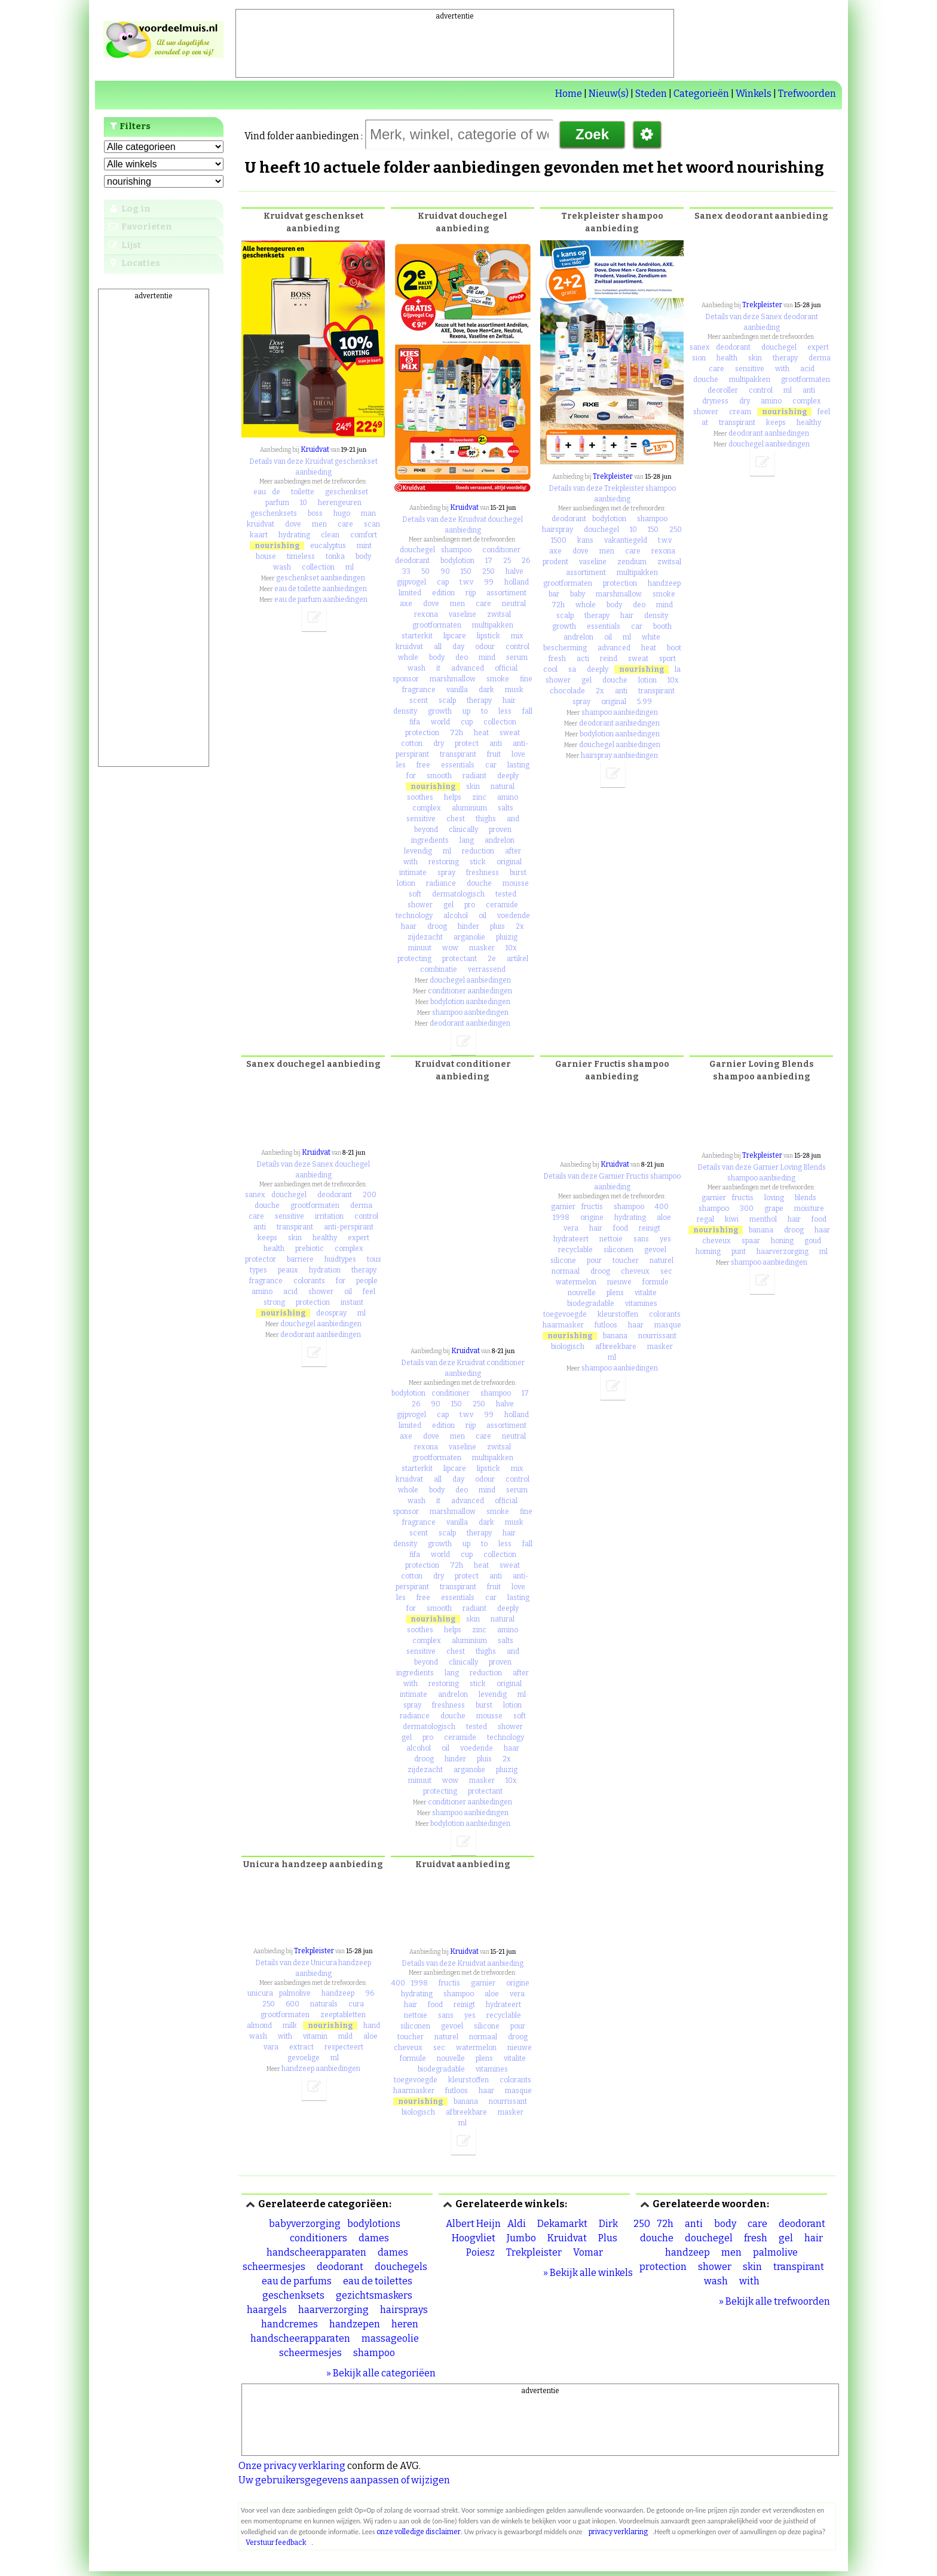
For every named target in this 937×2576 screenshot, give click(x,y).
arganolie (469, 937)
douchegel (417, 550)
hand (371, 2025)
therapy (479, 700)
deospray (331, 1313)
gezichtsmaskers (374, 2295)
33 (406, 571)
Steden (651, 93)
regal (705, 1219)
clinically (463, 829)
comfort (363, 535)
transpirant (458, 754)
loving (774, 1198)
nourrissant (657, 1336)
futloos (606, 1325)
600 (292, 2004)
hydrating (294, 535)
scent (418, 700)
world (440, 722)
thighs (486, 819)
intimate (413, 872)
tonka (335, 556)
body (363, 556)
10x (511, 948)
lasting (518, 765)
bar (554, 594)
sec (666, 1271)
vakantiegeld (625, 540)
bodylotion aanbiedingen (470, 1002)
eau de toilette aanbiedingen (320, 589)
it (438, 668)
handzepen (354, 2324)
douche (479, 883)
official (506, 668)
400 (662, 1207)
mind (487, 657)
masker (482, 948)
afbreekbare (615, 1346)
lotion (406, 883)
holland (516, 582)
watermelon (576, 1282)
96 (369, 1993)
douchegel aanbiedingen (470, 980)
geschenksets (273, 513)
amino (507, 797)
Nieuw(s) (609, 93)
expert (818, 347)
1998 (561, 1217)
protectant (459, 958)
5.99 (644, 701)
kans (585, 540)
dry (438, 743)
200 (369, 1195)
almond (259, 2025)
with (410, 862)
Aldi (516, 2223)
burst (518, 872)
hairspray (557, 529)
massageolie (390, 2338)
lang (467, 840)
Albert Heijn (473, 2223)
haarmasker (563, 1325)
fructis (592, 1207)
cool (550, 669)
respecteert (343, 2047)
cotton (411, 743)
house (266, 556)
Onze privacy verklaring (291, 2465)
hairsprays (404, 2309)
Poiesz (480, 2252)
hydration (325, 1270)
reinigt (649, 1228)
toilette (302, 492)
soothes (420, 797)
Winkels (753, 93)
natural (503, 786)
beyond (426, 829)
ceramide (502, 905)
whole (408, 657)
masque (667, 1325)
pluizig (507, 937)
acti (583, 658)
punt (738, 1251)
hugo (341, 513)
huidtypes (340, 1259)
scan (372, 524)
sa (572, 669)
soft (415, 894)
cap (443, 582)
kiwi (732, 1219)
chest (455, 819)
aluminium (469, 808)
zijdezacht (425, 937)
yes (665, 1239)
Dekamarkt (562, 2223)
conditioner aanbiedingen (470, 991)
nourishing (277, 545)
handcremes (289, 2324)
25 (507, 560)
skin (473, 786)
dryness (715, 401)
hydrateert (571, 1239)
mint (364, 545)
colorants (309, 1281)
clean (330, 535)
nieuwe (619, 1282)
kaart (259, 535)
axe (406, 603)
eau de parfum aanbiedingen (321, 599)
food (620, 1228)
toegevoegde (565, 1314)
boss (315, 513)
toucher (626, 1260)
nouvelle (582, 1293)
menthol (763, 1219)
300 (747, 1208)
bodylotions (373, 2223)
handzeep (664, 583)
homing (708, 1251)
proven (500, 829)
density (405, 711)
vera (571, 1228)
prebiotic (309, 1248)
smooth (439, 776)
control (517, 647)
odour (485, 647)
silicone (563, 1260)
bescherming (565, 648)
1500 (559, 540)
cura (356, 2004)
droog (437, 926)
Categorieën (701, 93)
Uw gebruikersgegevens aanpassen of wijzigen (344, 2480)
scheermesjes (310, 2352)
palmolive (295, 1993)
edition (443, 593)
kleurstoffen (618, 1314)
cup (467, 722)
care (345, 524)
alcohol (455, 915)
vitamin (315, 2036)
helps (452, 797)
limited (410, 593)
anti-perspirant (348, 1227)
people (367, 1281)
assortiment (506, 593)
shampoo (456, 550)
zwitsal (499, 614)
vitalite (646, 1293)
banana (615, 1336)
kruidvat (260, 524)
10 (303, 502)
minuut (419, 948)
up (466, 711)
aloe (664, 1217)
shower (420, 905)
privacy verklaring (618, 2532)
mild (345, 2036)
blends (805, 1198)
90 (445, 571)
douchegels (401, 2266)
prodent (555, 562)
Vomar (588, 2252)
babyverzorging (305, 2223)
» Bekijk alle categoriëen (381, 2373)
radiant (474, 776)
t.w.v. (665, 540)
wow (450, 948)
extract (301, 2047)
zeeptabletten (343, 2015)
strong (274, 1302)
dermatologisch (458, 894)
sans (641, 1239)
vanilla (457, 690)
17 (488, 560)
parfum (277, 502)
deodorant (412, 560)
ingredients (430, 840)
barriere (300, 1259)
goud (812, 1241)
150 (466, 571)
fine (526, 679)
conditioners (318, 2238)
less (505, 711)
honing (782, 1241)
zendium (632, 562)
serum (517, 657)
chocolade (567, 691)
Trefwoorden (807, 93)
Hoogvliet (473, 2238)
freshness (482, 872)
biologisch (567, 1346)
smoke (497, 679)
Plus (607, 2238)
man (368, 513)
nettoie (611, 1239)
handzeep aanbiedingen (320, 2068)
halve (514, 571)
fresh (557, 658)
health (726, 358)
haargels (267, 2309)
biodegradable (590, 1303)
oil (482, 915)
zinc (479, 797)
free (423, 765)
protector (260, 1259)
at (705, 422)
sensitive (421, 819)
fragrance (419, 690)
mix (517, 636)
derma (820, 358)
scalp (447, 700)
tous (374, 1259)
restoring (443, 862)
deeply (508, 776)
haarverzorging (783, 1251)
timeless (301, 556)
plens (615, 1293)
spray (446, 872)
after (513, 851)
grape (773, 1208)
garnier (563, 1207)
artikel (517, 958)
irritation (329, 1216)
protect (467, 743)
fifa (414, 722)
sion (699, 358)
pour (594, 1260)
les (401, 765)
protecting (414, 958)
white (651, 637)
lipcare (454, 636)
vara (271, 2047)
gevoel (655, 1250)
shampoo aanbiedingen (470, 1012)
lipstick (488, 636)
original (509, 862)
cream (740, 412)
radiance (441, 883)
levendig (418, 851)
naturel (661, 1260)
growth (440, 711)
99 (489, 582)
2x (520, 926)
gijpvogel (411, 582)
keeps (776, 422)
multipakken (492, 625)
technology (414, 915)
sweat (510, 733)
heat (481, 733)
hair (509, 700)
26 (526, 560)
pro (469, 905)
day (458, 647)
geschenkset (346, 492)
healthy (809, 422)
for (411, 776)
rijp (471, 593)
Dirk (608, 2223)
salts (505, 808)
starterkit (417, 636)
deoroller (723, 390)
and (513, 819)
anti (495, 743)
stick (478, 862)
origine (592, 1217)
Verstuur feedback (276, 2542)
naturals (324, 2004)
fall (527, 711)
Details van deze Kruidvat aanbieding (462, 1963)
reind (608, 658)
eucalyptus (328, 545)
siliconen (618, 1250)
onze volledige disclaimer (418, 2532)
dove (293, 524)
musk (514, 690)
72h (456, 733)
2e (492, 958)
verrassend (487, 969)
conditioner (501, 550)
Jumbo (521, 2238)
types (258, 1270)
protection (422, 733)
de (276, 492)
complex (426, 808)
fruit (494, 754)
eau (259, 492)
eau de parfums (297, 2281)
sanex (700, 347)
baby (577, 594)
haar (409, 926)
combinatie (438, 969)
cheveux (635, 1271)
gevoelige (303, 2058)
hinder (468, 926)
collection (318, 567)
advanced (467, 668)
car (491, 765)
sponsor (406, 679)
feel (823, 412)
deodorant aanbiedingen (470, 1023)
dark (486, 690)
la (678, 669)
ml (349, 567)
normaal (566, 1271)
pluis (497, 926)
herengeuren (340, 502)
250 (488, 571)
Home (568, 93)
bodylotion (457, 560)
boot (674, 648)
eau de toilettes (377, 2281)
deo (461, 657)
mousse (516, 883)
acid (807, 369)
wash (282, 567)
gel (448, 905)
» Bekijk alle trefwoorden (774, 2301)
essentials (457, 765)
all (438, 647)
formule (655, 1282)
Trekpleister (613, 476)
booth (662, 626)
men (319, 524)
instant (352, 1302)
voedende (513, 915)
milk (290, 2025)
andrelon (500, 840)
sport (667, 658)
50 (425, 571)
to (484, 711)
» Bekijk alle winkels (588, 2272)
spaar (751, 1241)
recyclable (575, 1250)
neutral (514, 603)
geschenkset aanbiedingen (320, 578)
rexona (426, 614)
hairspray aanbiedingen (619, 755)
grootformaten (436, 625)
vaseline (462, 614)
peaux (288, 1270)
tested (505, 894)
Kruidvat (315, 449)
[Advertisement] (454, 48)
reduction (478, 851)
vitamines (641, 1303)
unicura (260, 1993)
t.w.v (466, 582)
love (518, 754)
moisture (809, 1208)
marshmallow (453, 679)
